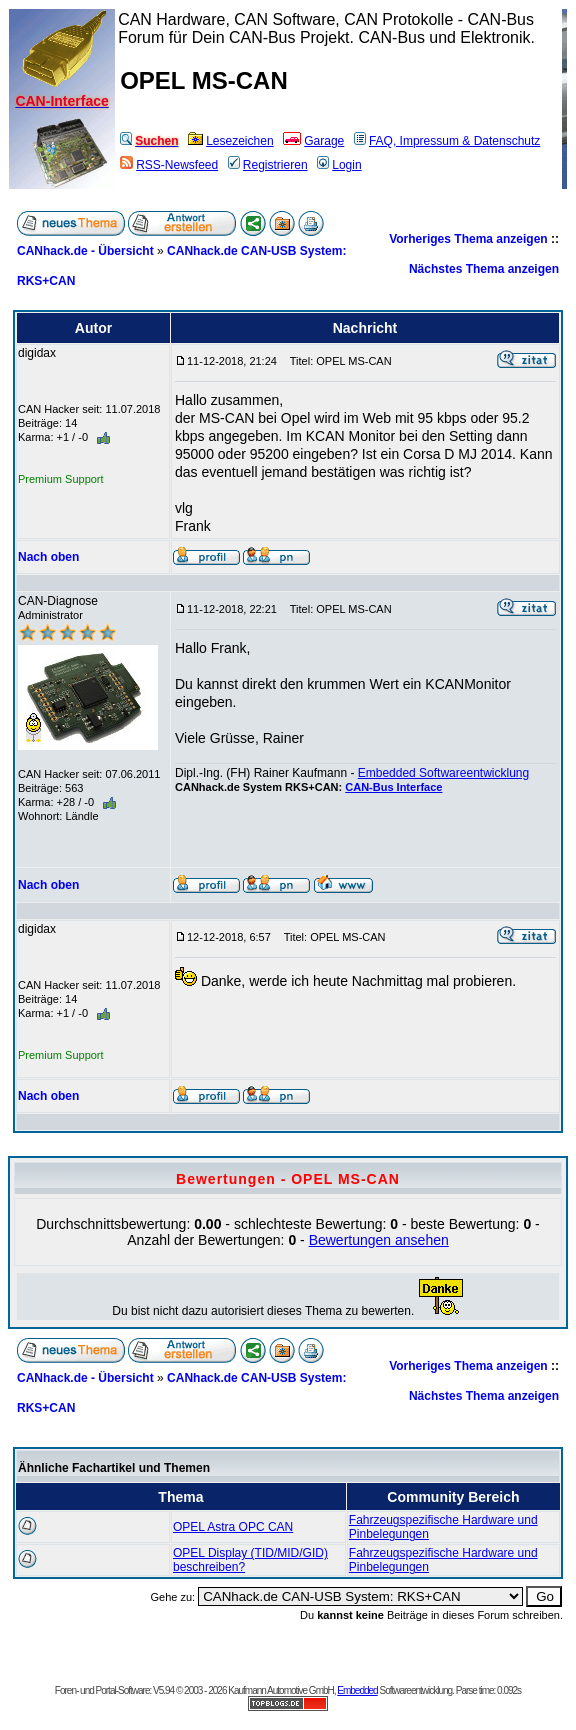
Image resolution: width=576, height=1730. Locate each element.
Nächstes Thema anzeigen (484, 269)
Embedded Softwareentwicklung (443, 773)
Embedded (357, 1690)
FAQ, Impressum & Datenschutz (447, 141)
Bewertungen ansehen (379, 1240)
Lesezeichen (230, 141)
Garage (313, 141)
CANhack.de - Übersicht (85, 251)
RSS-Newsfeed (169, 165)
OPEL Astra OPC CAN (233, 1527)
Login (339, 165)
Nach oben (48, 557)
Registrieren (268, 165)
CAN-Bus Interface (393, 787)
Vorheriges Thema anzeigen (468, 239)
